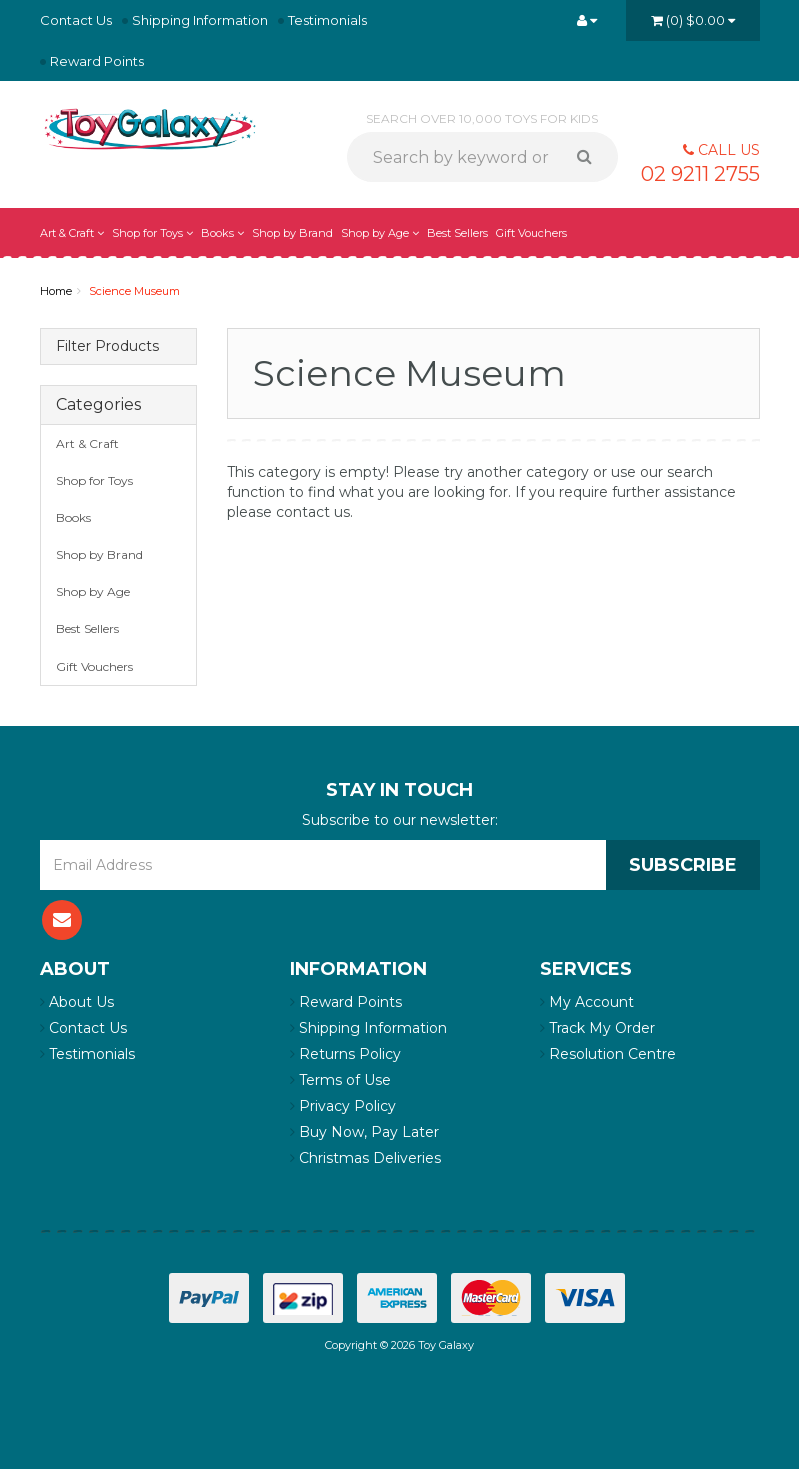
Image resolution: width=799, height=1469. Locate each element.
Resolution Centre (608, 1054)
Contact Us (76, 20)
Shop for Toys (152, 233)
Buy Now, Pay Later (364, 1132)
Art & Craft (72, 233)
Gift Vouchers (531, 233)
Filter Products (107, 346)
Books (222, 233)
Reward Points (97, 61)
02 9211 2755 (700, 174)
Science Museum (134, 291)
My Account (587, 1002)
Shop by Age (380, 233)
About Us (77, 1002)
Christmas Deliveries (365, 1158)
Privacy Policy (343, 1106)
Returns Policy (345, 1054)
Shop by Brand (292, 233)
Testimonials (327, 20)
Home (56, 291)
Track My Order (597, 1028)
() (693, 20)
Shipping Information (200, 20)
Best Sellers (457, 233)
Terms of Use (340, 1080)
